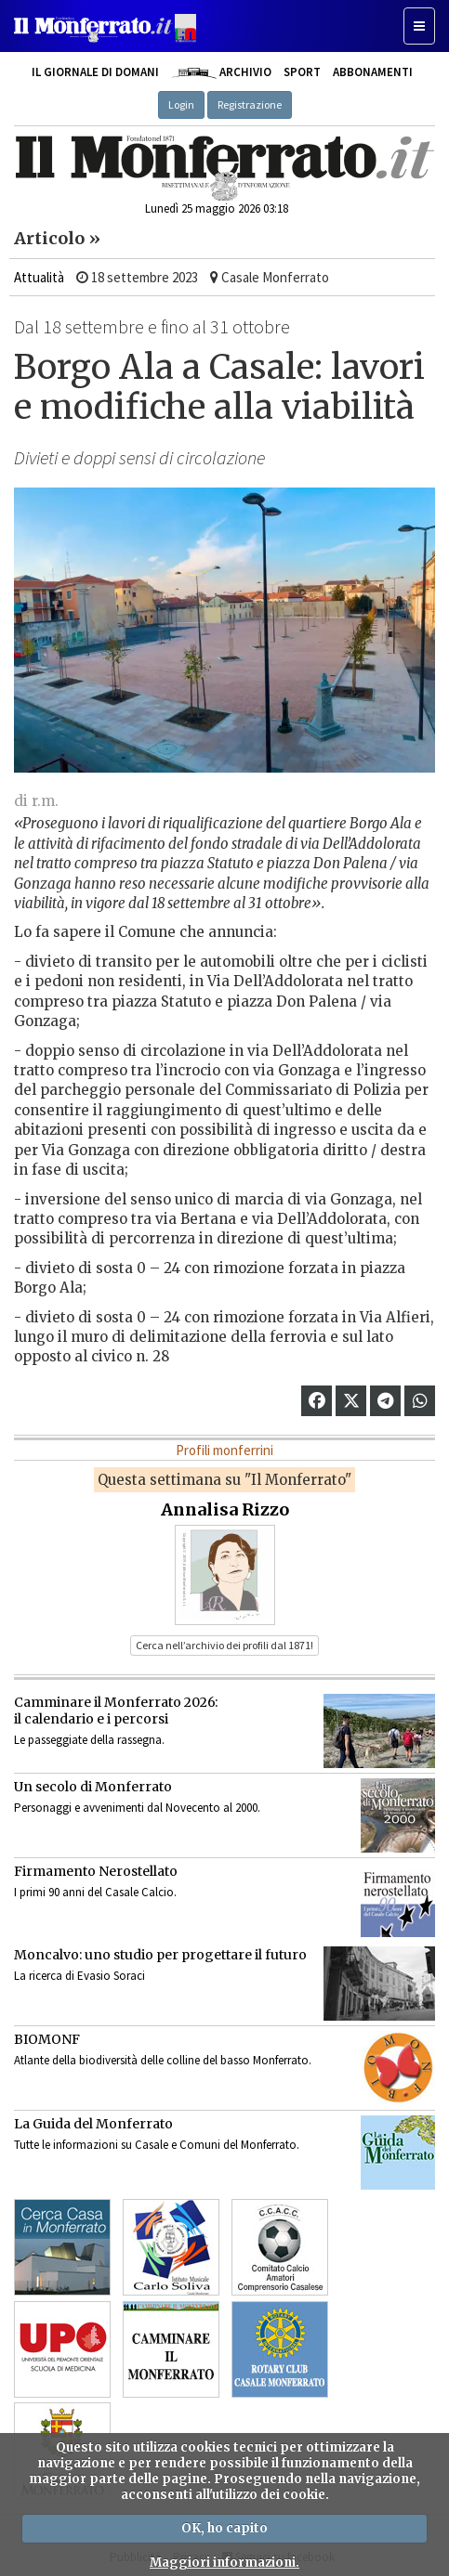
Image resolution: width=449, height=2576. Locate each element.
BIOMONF (47, 2039)
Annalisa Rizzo (225, 1509)
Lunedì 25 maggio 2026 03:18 (216, 208)
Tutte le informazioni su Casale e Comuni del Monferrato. (156, 2145)
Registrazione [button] (250, 104)
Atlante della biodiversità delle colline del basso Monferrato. (162, 2060)
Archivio (221, 72)
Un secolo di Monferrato (93, 1786)
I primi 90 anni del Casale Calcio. (95, 1892)
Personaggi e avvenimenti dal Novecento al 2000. (137, 1807)
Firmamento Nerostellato (96, 1871)
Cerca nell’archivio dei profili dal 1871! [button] (224, 1645)
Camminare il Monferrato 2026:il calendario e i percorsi (116, 1710)
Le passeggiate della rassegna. (89, 1740)
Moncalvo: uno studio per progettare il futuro (160, 1954)
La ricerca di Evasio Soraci (79, 1976)
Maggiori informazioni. (224, 2562)
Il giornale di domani (95, 72)
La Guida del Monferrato (93, 2123)
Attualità (39, 277)
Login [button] (181, 104)
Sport (302, 72)
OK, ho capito (224, 2528)
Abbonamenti (373, 72)
